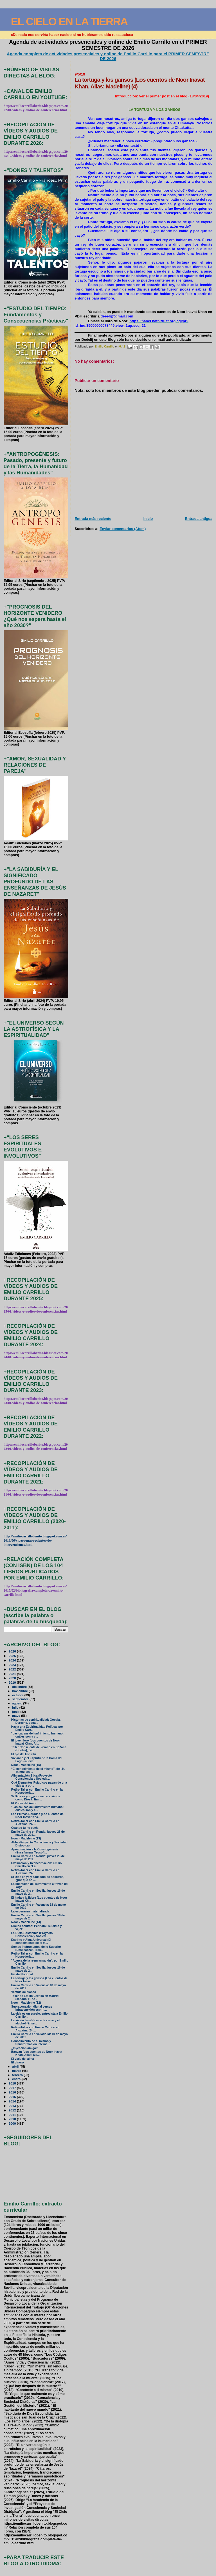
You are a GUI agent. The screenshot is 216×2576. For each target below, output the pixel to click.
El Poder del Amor (24, 1803)
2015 (13, 2097)
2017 (13, 2088)
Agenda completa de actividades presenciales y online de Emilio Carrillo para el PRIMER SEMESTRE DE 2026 (108, 56)
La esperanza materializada (30, 1911)
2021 (13, 1674)
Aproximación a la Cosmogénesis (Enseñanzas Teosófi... (34, 1851)
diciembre (20, 1686)
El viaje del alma (22, 2058)
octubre (18, 1695)
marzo (17, 2070)
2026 (13, 1651)
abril (15, 2066)
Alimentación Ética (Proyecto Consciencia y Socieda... (31, 1777)
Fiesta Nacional (22, 1974)
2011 (13, 2114)
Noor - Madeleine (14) (26, 1922)
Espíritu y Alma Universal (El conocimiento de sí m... (31, 1941)
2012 (13, 2110)
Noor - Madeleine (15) (26, 1764)
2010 (13, 2119)
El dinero (17, 2062)
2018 (13, 2083)
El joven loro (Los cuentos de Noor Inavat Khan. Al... (35, 1742)
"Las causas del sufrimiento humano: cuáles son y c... (37, 1735)
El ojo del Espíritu (23, 1754)
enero (16, 2079)
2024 (13, 1660)
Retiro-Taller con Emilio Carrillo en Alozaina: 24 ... (35, 1823)
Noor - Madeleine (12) (26, 2002)
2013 (13, 2106)
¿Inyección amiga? (24, 2048)
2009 (13, 2123)
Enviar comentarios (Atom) (123, 529)
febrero (18, 2075)
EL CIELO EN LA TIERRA (69, 21)
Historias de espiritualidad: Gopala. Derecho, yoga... (36, 1721)
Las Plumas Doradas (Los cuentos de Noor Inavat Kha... (37, 1815)
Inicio (148, 518)
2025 (13, 1656)
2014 (13, 2101)
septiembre (21, 1699)
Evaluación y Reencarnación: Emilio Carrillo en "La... (36, 1865)
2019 (13, 1682)
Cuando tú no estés (25, 1827)
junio (16, 1711)
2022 (13, 1669)
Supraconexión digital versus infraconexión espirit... (31, 2008)
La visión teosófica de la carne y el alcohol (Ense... (35, 2022)
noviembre (20, 1691)
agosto (17, 1703)
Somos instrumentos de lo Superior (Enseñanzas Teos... (36, 1948)
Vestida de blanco (23, 1992)
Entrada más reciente (93, 518)
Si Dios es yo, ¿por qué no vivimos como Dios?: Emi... (35, 1798)
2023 (13, 1665)
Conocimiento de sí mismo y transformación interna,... (31, 2043)
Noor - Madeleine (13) (26, 1838)
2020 (13, 1678)
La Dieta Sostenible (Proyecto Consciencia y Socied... (32, 1935)
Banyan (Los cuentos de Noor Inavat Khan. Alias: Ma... (36, 2053)
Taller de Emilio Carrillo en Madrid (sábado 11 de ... (35, 1997)
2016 (13, 2092)
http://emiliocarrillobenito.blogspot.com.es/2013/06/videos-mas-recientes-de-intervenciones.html (35, 1540)
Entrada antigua (198, 518)
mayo (16, 1715)
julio (15, 1707)
